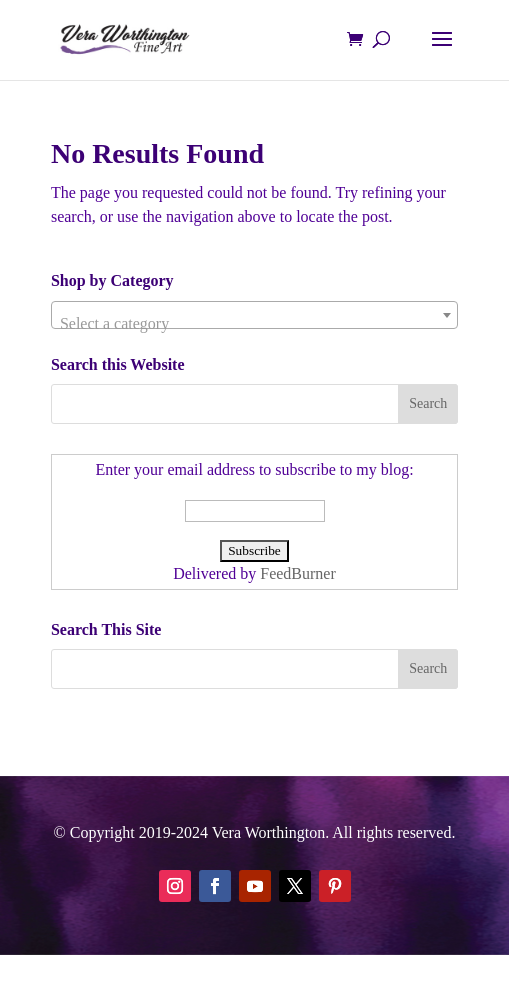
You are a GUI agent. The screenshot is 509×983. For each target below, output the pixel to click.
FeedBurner (298, 573)
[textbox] (254, 324)
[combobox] (254, 315)
